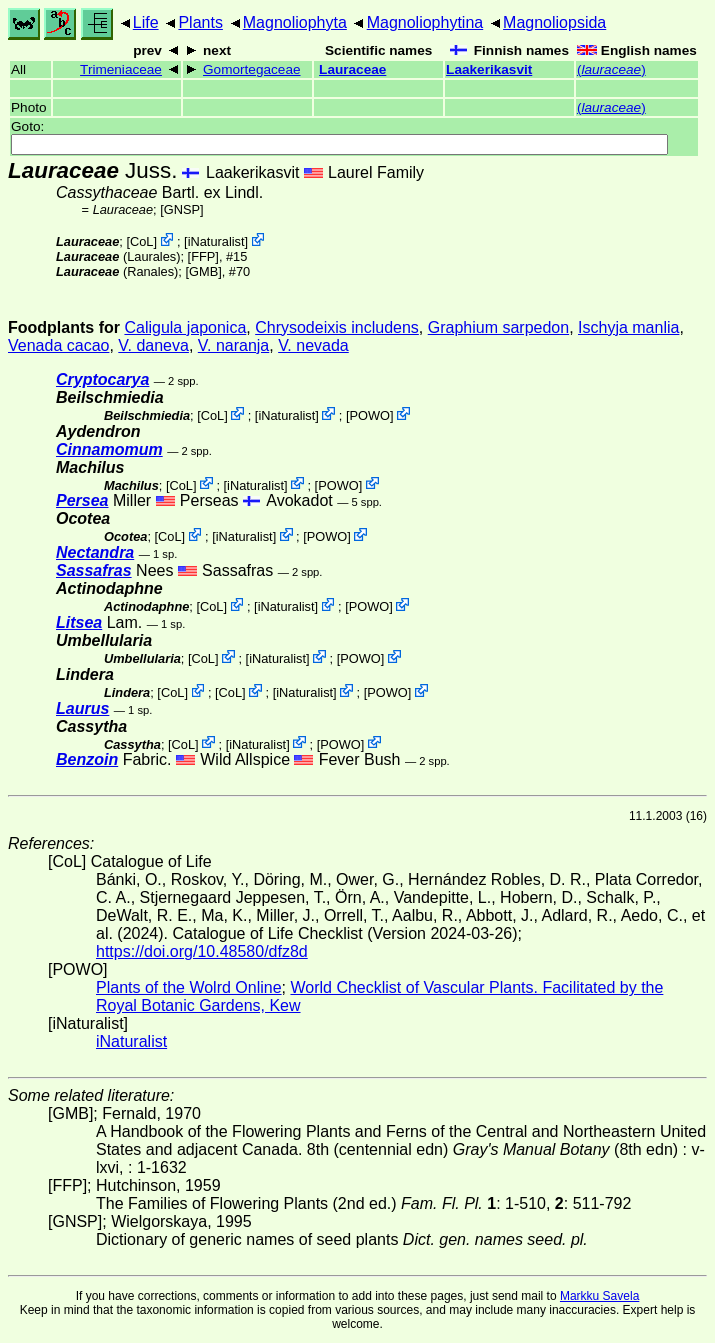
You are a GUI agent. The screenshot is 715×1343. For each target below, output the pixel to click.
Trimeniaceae (121, 69)
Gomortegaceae (251, 69)
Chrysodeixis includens (337, 327)
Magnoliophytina (425, 22)
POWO (369, 415)
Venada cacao (58, 345)
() (611, 69)
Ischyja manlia (628, 327)
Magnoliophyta (295, 22)
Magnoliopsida (554, 22)
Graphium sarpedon (498, 327)
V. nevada (313, 345)
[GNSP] (181, 209)
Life (146, 22)
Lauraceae (352, 69)
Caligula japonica (185, 327)
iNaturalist (216, 241)
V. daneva (153, 345)
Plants (200, 22)
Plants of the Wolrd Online (189, 987)
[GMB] (203, 271)
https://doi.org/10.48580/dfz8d (202, 951)
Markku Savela (599, 1296)
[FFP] (203, 256)
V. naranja (233, 345)
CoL (141, 241)
